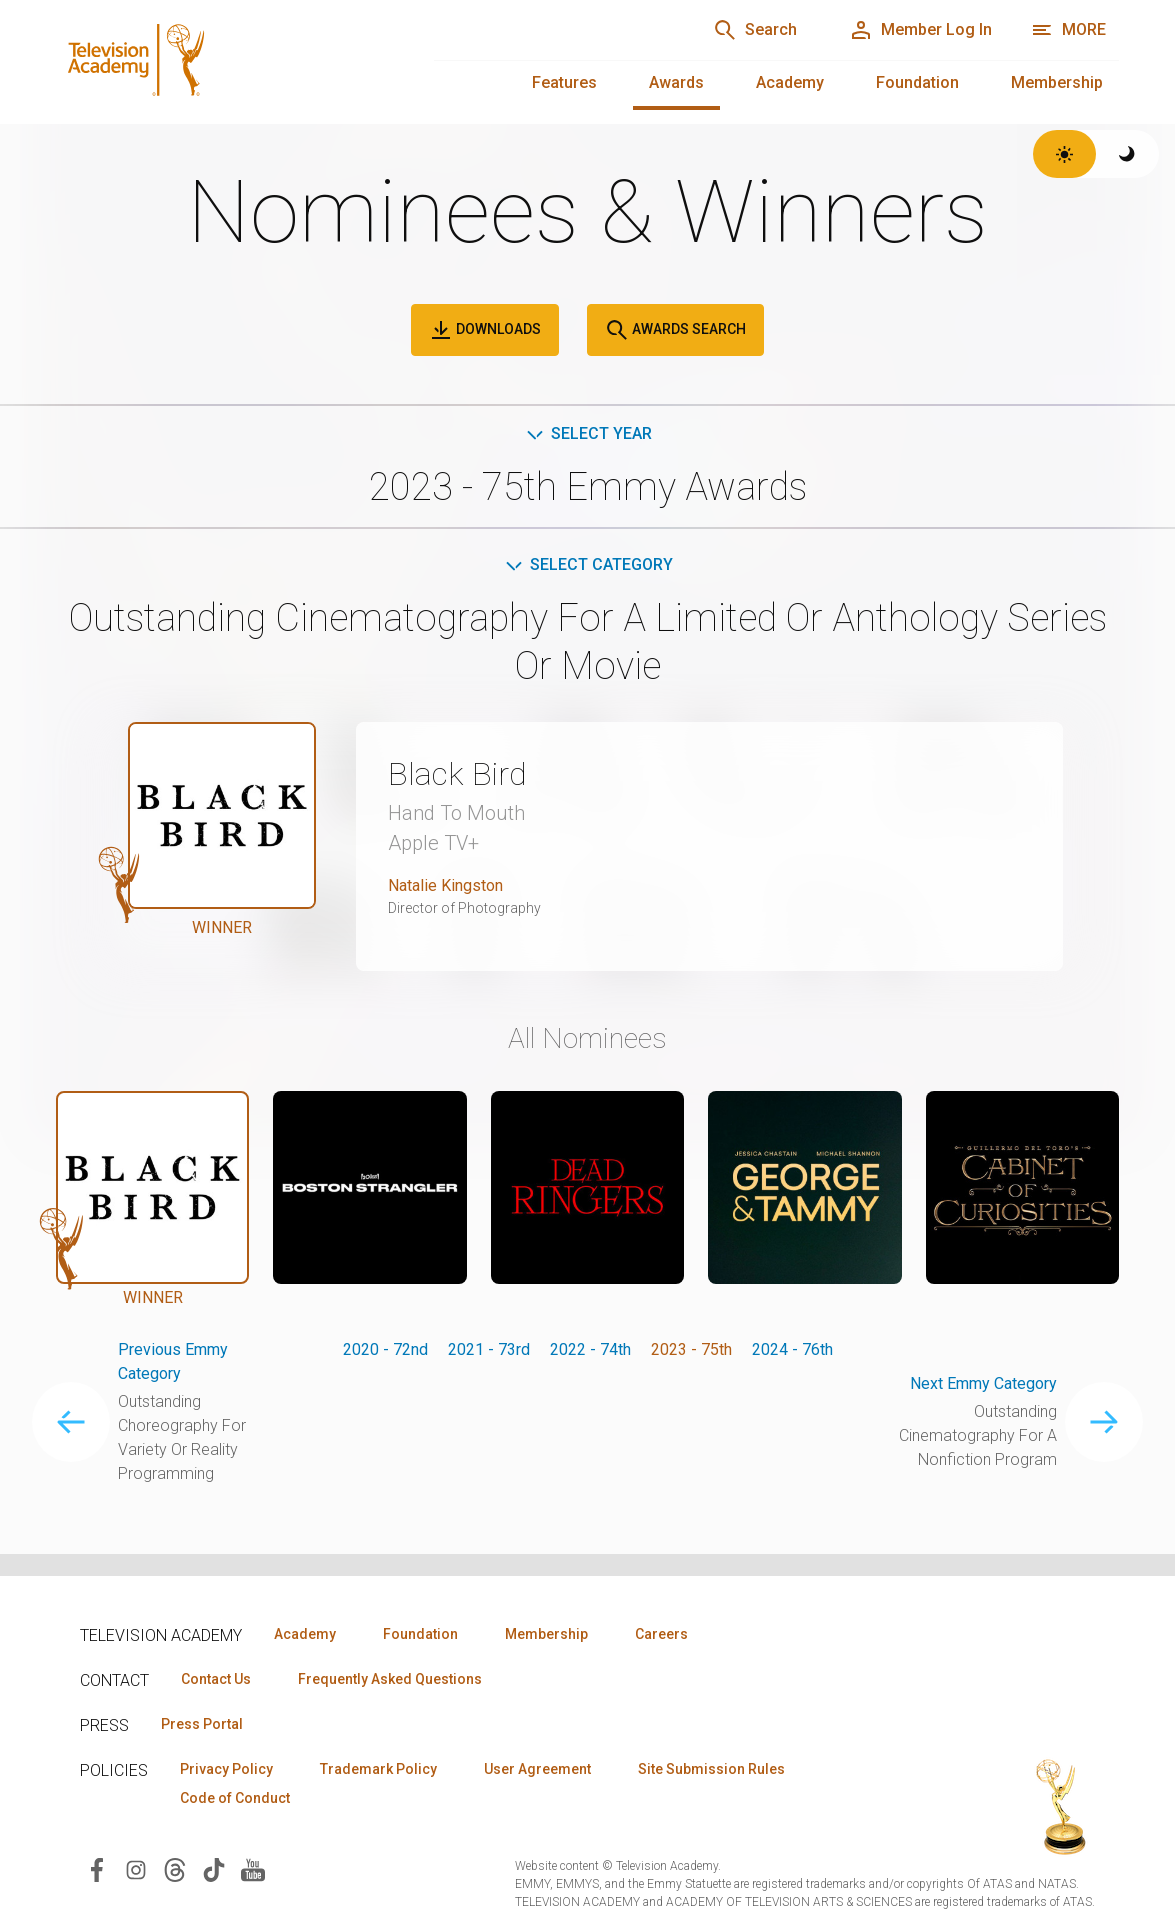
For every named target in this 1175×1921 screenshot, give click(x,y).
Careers (661, 1634)
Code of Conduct (235, 1798)
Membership (1057, 82)
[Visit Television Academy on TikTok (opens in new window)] (214, 1868)
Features (564, 82)
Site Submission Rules (711, 1769)
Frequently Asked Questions (390, 1679)
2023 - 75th (691, 1349)
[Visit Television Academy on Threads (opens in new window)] (175, 1868)
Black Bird (457, 774)
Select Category (587, 564)
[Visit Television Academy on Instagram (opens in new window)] (136, 1868)
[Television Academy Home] (225, 60)
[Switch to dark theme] (1127, 154)
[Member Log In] (920, 30)
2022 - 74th (590, 1349)
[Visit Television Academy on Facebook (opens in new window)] (97, 1868)
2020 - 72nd (385, 1349)
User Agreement (537, 1769)
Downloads (485, 330)
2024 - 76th (792, 1349)
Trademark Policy (378, 1769)
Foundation (917, 82)
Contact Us (216, 1679)
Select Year (587, 433)
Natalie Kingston (445, 885)
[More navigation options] (1068, 30)
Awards (676, 82)
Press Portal (202, 1724)
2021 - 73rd (489, 1349)
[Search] (755, 30)
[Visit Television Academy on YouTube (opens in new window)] (253, 1868)
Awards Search (675, 330)
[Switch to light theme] (1064, 154)
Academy (790, 82)
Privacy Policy (226, 1769)
